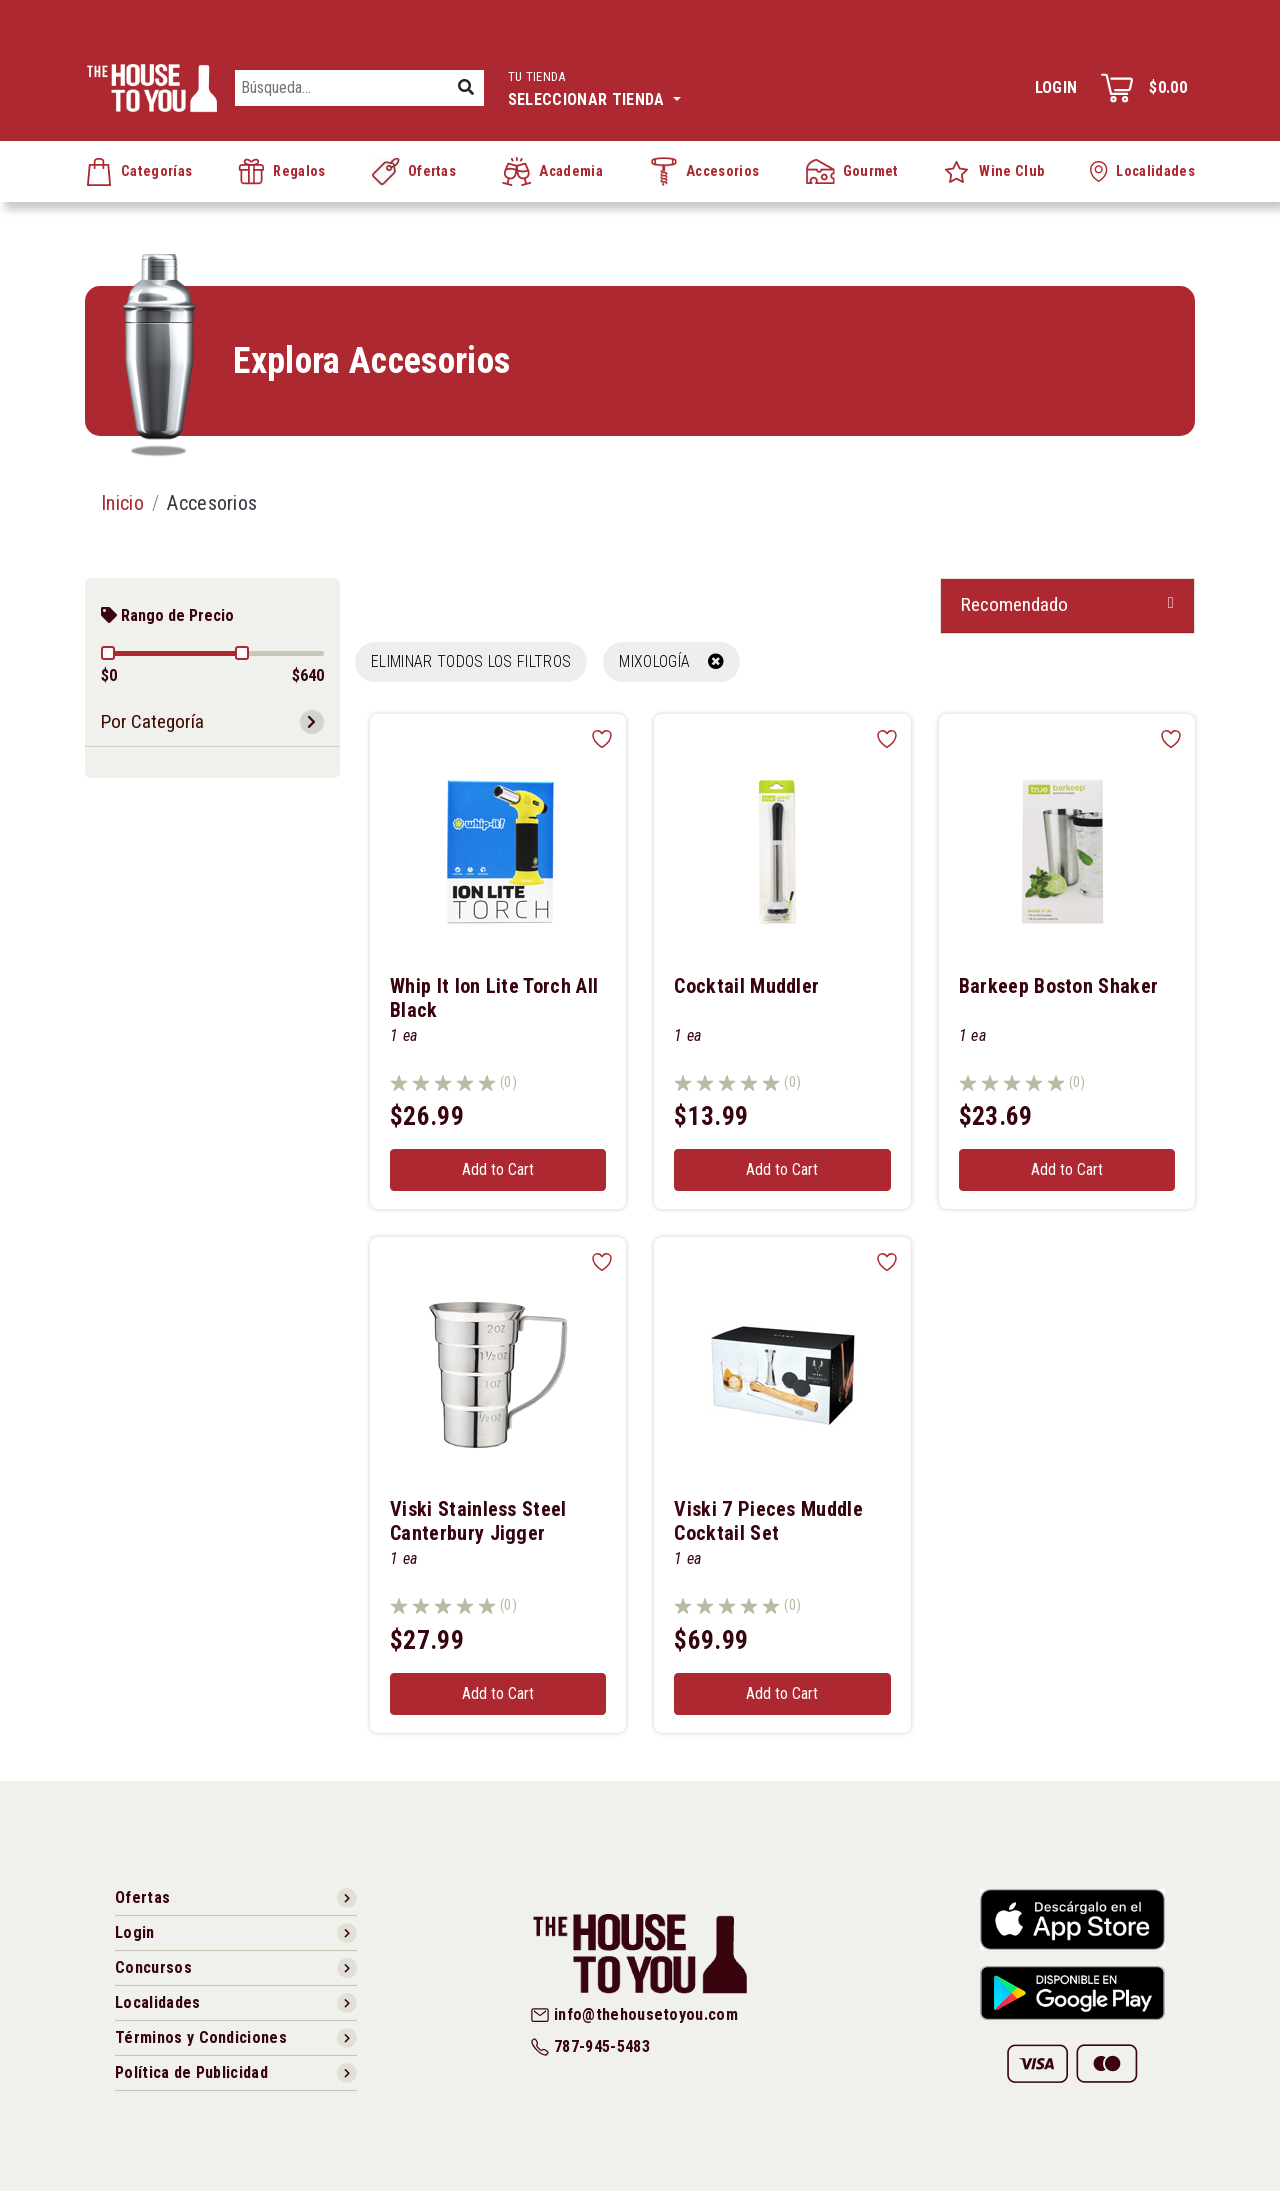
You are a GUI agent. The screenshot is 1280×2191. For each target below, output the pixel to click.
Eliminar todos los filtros (471, 661)
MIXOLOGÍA (671, 661)
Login (1056, 87)
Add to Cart (498, 1169)
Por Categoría (152, 721)
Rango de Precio (167, 615)
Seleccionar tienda (594, 86)
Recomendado (1014, 604)
